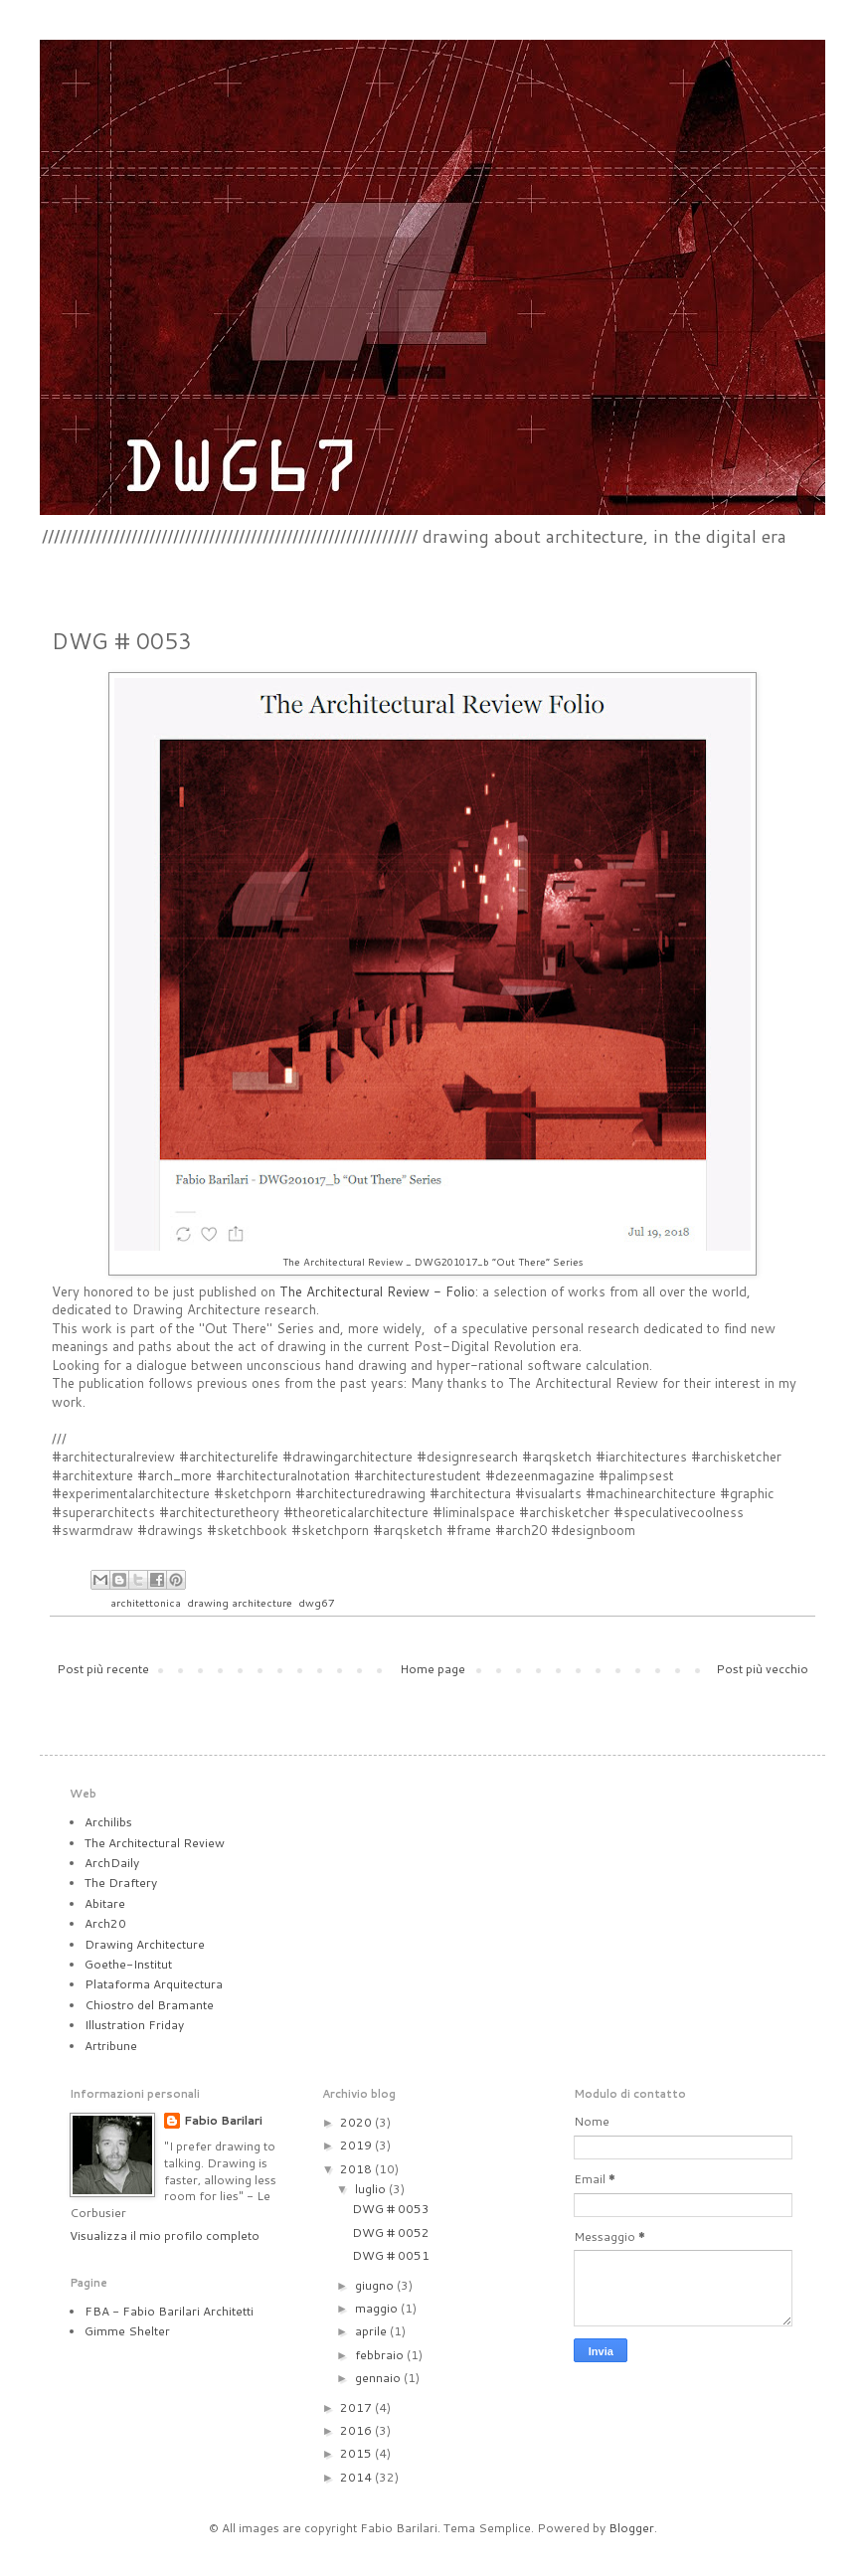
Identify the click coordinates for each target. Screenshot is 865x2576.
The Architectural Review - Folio (377, 1291)
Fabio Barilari (223, 2121)
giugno (376, 2285)
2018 (357, 2168)
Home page (432, 1668)
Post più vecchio (762, 1668)
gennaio (379, 2377)
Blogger (631, 2527)
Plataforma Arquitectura (154, 1983)
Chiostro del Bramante (149, 2004)
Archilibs (108, 1821)
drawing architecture (239, 1602)
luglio (372, 2188)
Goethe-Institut (128, 1964)
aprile (372, 2330)
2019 (357, 2145)
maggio (378, 2308)
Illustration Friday (134, 2024)
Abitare (105, 1903)
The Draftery (121, 1882)
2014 (357, 2477)
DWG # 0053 (391, 2208)
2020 (357, 2122)
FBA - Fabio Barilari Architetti (169, 2311)
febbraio (381, 2354)
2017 (357, 2407)
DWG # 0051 (391, 2255)
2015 (357, 2453)
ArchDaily (112, 1862)
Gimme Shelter (127, 2330)
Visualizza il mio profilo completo (165, 2235)
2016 (357, 2430)
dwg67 (316, 1602)
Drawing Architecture (145, 1944)
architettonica (145, 1602)
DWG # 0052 (391, 2232)
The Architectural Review (155, 1842)
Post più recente (103, 1668)
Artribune (111, 2045)
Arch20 (105, 1923)
